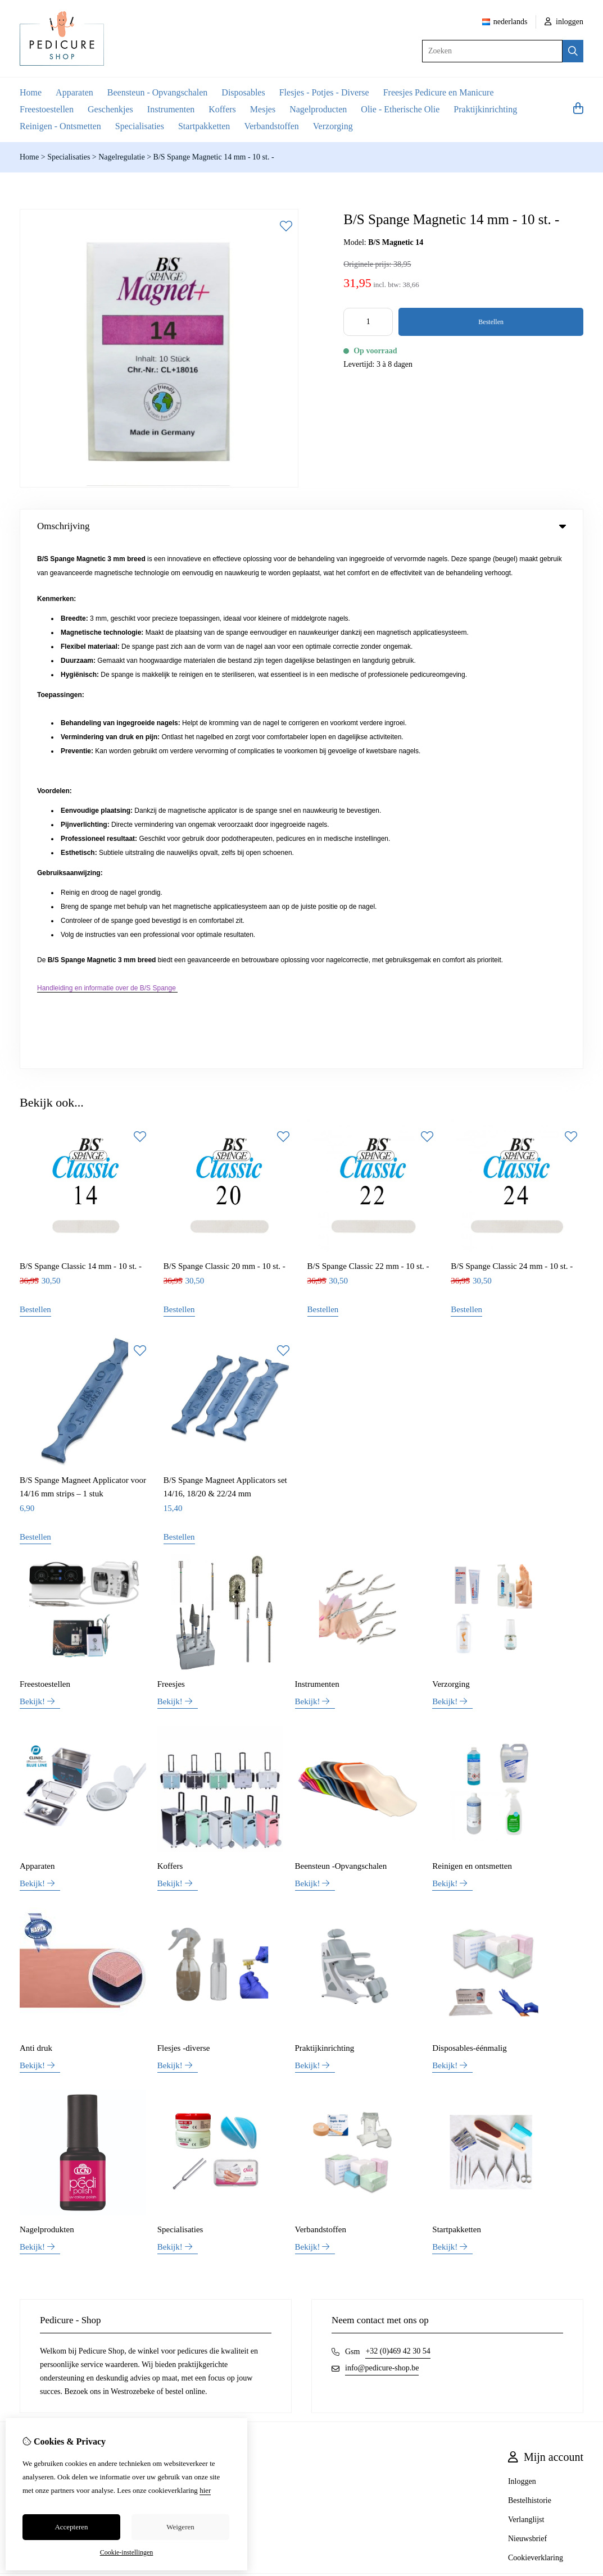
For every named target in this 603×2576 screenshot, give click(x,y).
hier (205, 2490)
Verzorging (333, 126)
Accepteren (71, 2527)
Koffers (222, 109)
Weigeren (180, 2527)
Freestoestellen (47, 109)
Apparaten (74, 92)
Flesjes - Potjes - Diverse (324, 92)
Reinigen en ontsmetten (472, 1340)
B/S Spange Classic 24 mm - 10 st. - (512, 740)
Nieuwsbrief (527, 2014)
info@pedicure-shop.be (382, 1843)
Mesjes (262, 109)
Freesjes (171, 1158)
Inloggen (522, 1957)
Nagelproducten (318, 109)
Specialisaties (139, 126)
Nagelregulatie (121, 157)
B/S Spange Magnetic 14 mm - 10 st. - (213, 157)
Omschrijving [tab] (301, 526)
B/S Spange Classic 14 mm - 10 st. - (81, 740)
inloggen (564, 21)
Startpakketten (204, 126)
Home (31, 92)
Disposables (243, 92)
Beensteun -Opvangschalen (341, 1340)
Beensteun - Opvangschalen (157, 92)
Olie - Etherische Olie (400, 109)
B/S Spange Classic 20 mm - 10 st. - (224, 740)
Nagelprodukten (47, 1704)
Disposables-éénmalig (469, 1522)
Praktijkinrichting (485, 109)
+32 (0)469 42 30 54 (397, 1826)
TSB (577, 2064)
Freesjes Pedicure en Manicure (438, 92)
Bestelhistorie (529, 1976)
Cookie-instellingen (126, 2552)
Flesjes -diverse (183, 1522)
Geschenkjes (110, 109)
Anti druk (36, 1522)
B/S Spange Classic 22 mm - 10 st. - (368, 740)
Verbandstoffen (271, 126)
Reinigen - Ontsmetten (60, 126)
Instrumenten (170, 109)
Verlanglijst (526, 1995)
